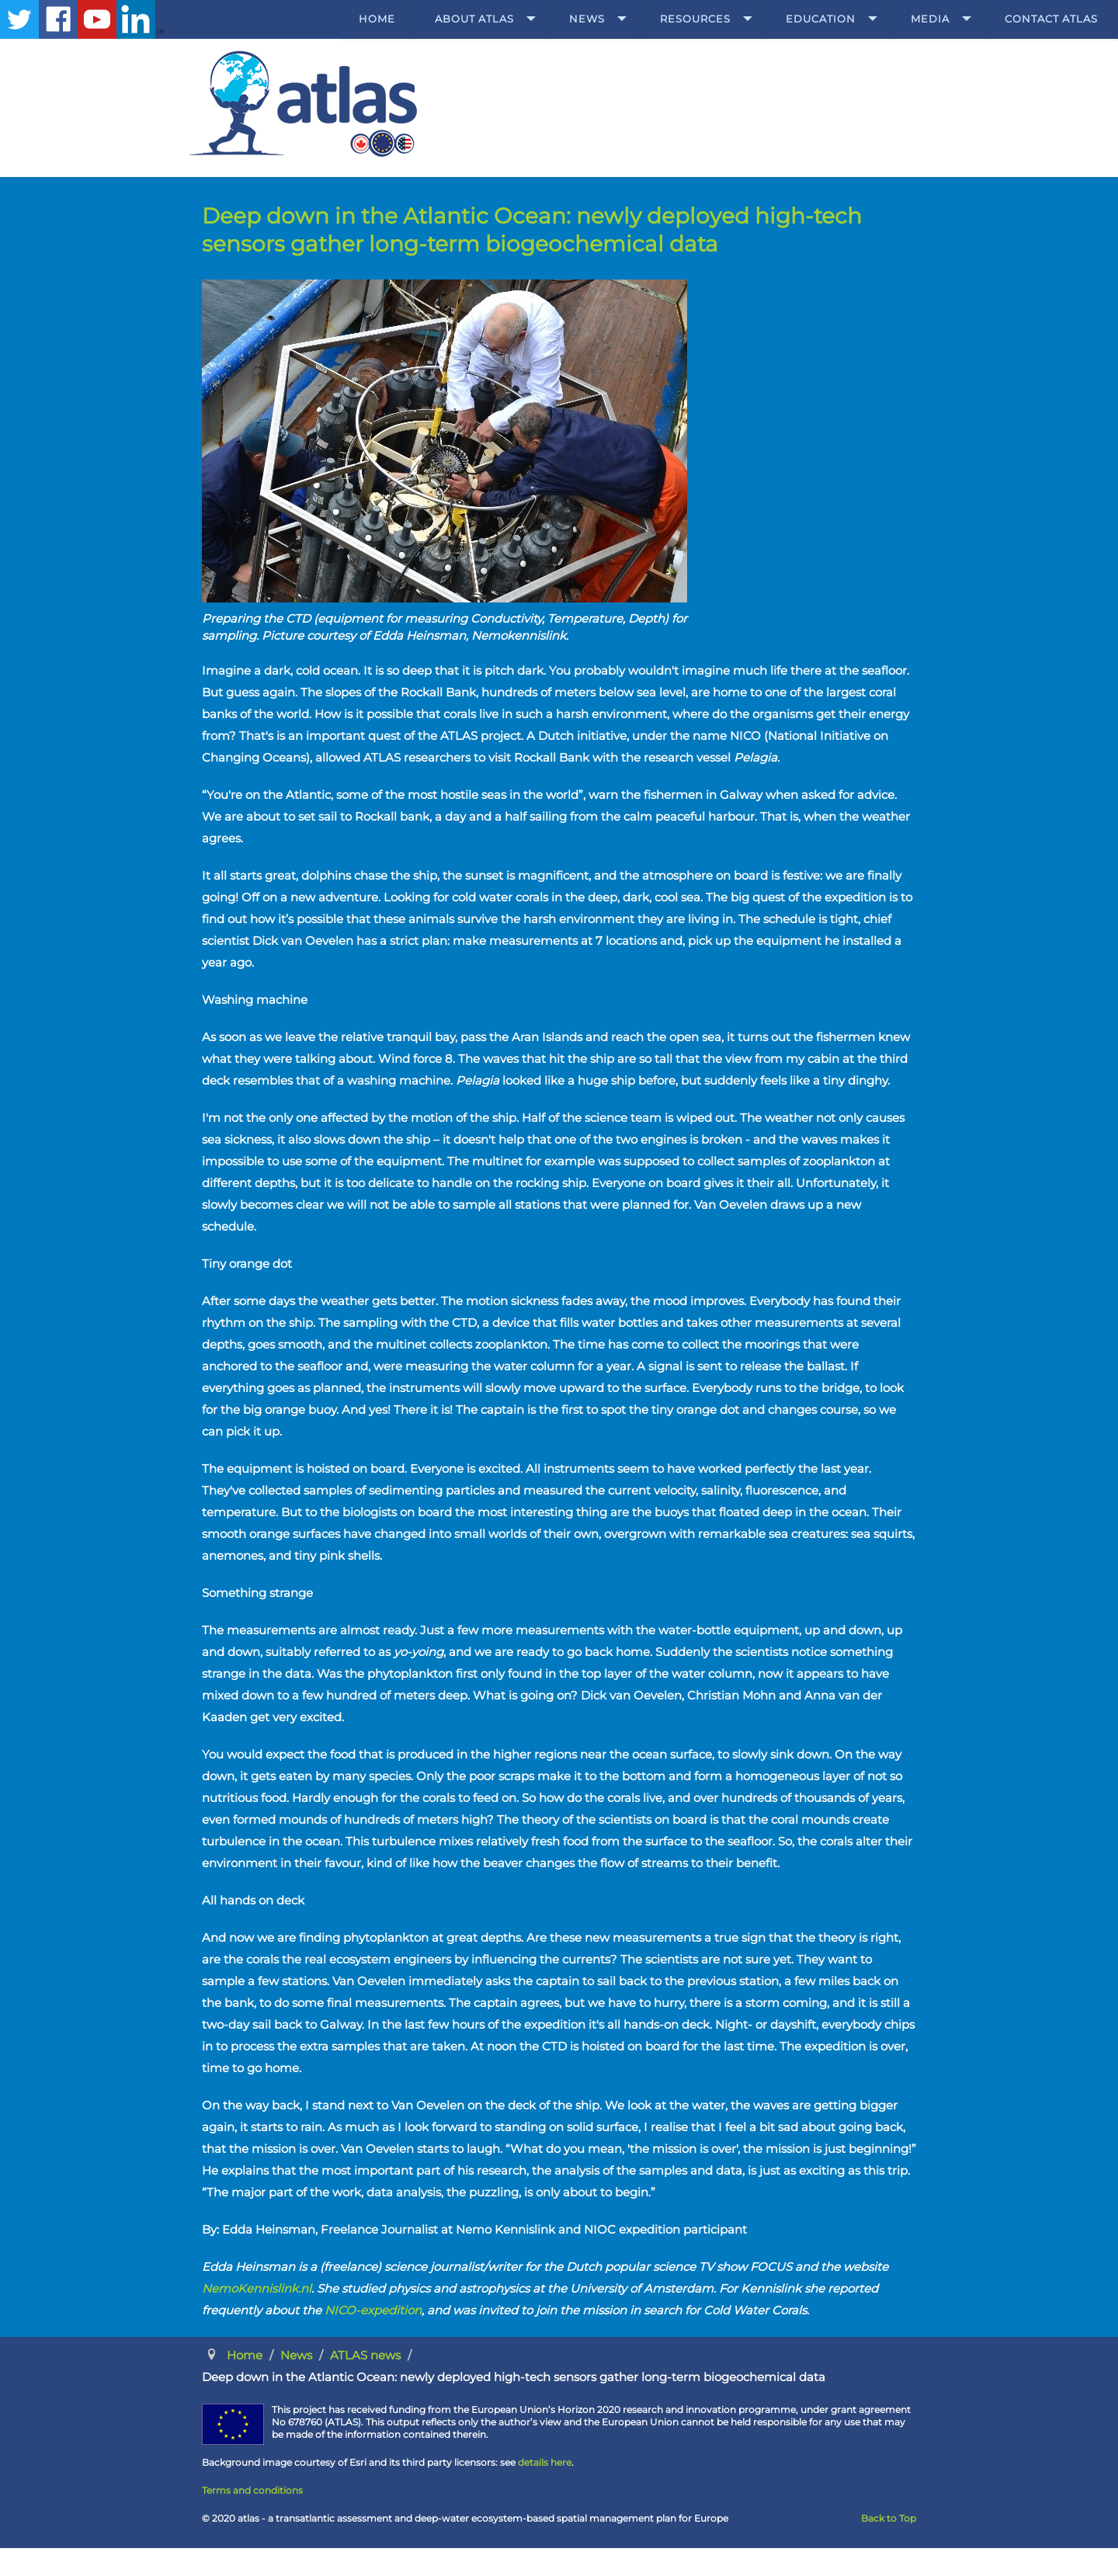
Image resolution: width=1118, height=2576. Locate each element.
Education (821, 18)
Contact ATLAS (1051, 18)
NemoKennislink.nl (256, 2288)
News (587, 18)
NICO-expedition (373, 2310)
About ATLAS (474, 18)
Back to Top (888, 2518)
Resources (695, 18)
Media (930, 18)
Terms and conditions (252, 2490)
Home (377, 18)
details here (544, 2462)
